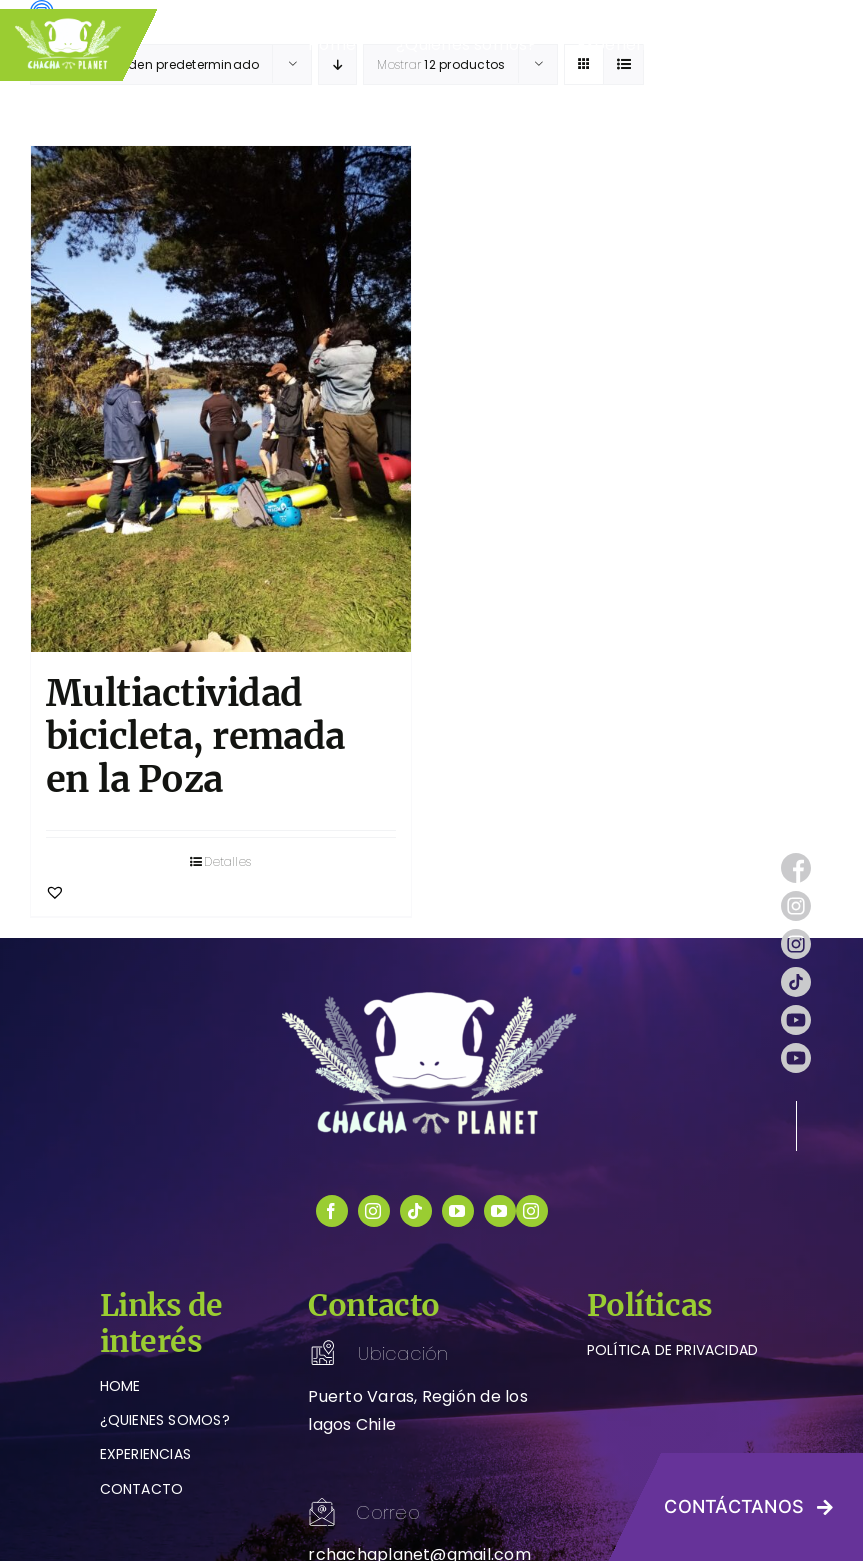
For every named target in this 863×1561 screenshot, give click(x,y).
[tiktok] (416, 1211)
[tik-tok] (796, 974)
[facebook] (332, 1211)
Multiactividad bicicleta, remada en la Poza (195, 736)
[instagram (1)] (796, 898)
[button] (55, 892)
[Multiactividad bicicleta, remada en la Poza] (221, 399)
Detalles (227, 861)
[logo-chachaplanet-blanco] (432, 995)
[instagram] (374, 1211)
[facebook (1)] (796, 860)
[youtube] (458, 1211)
